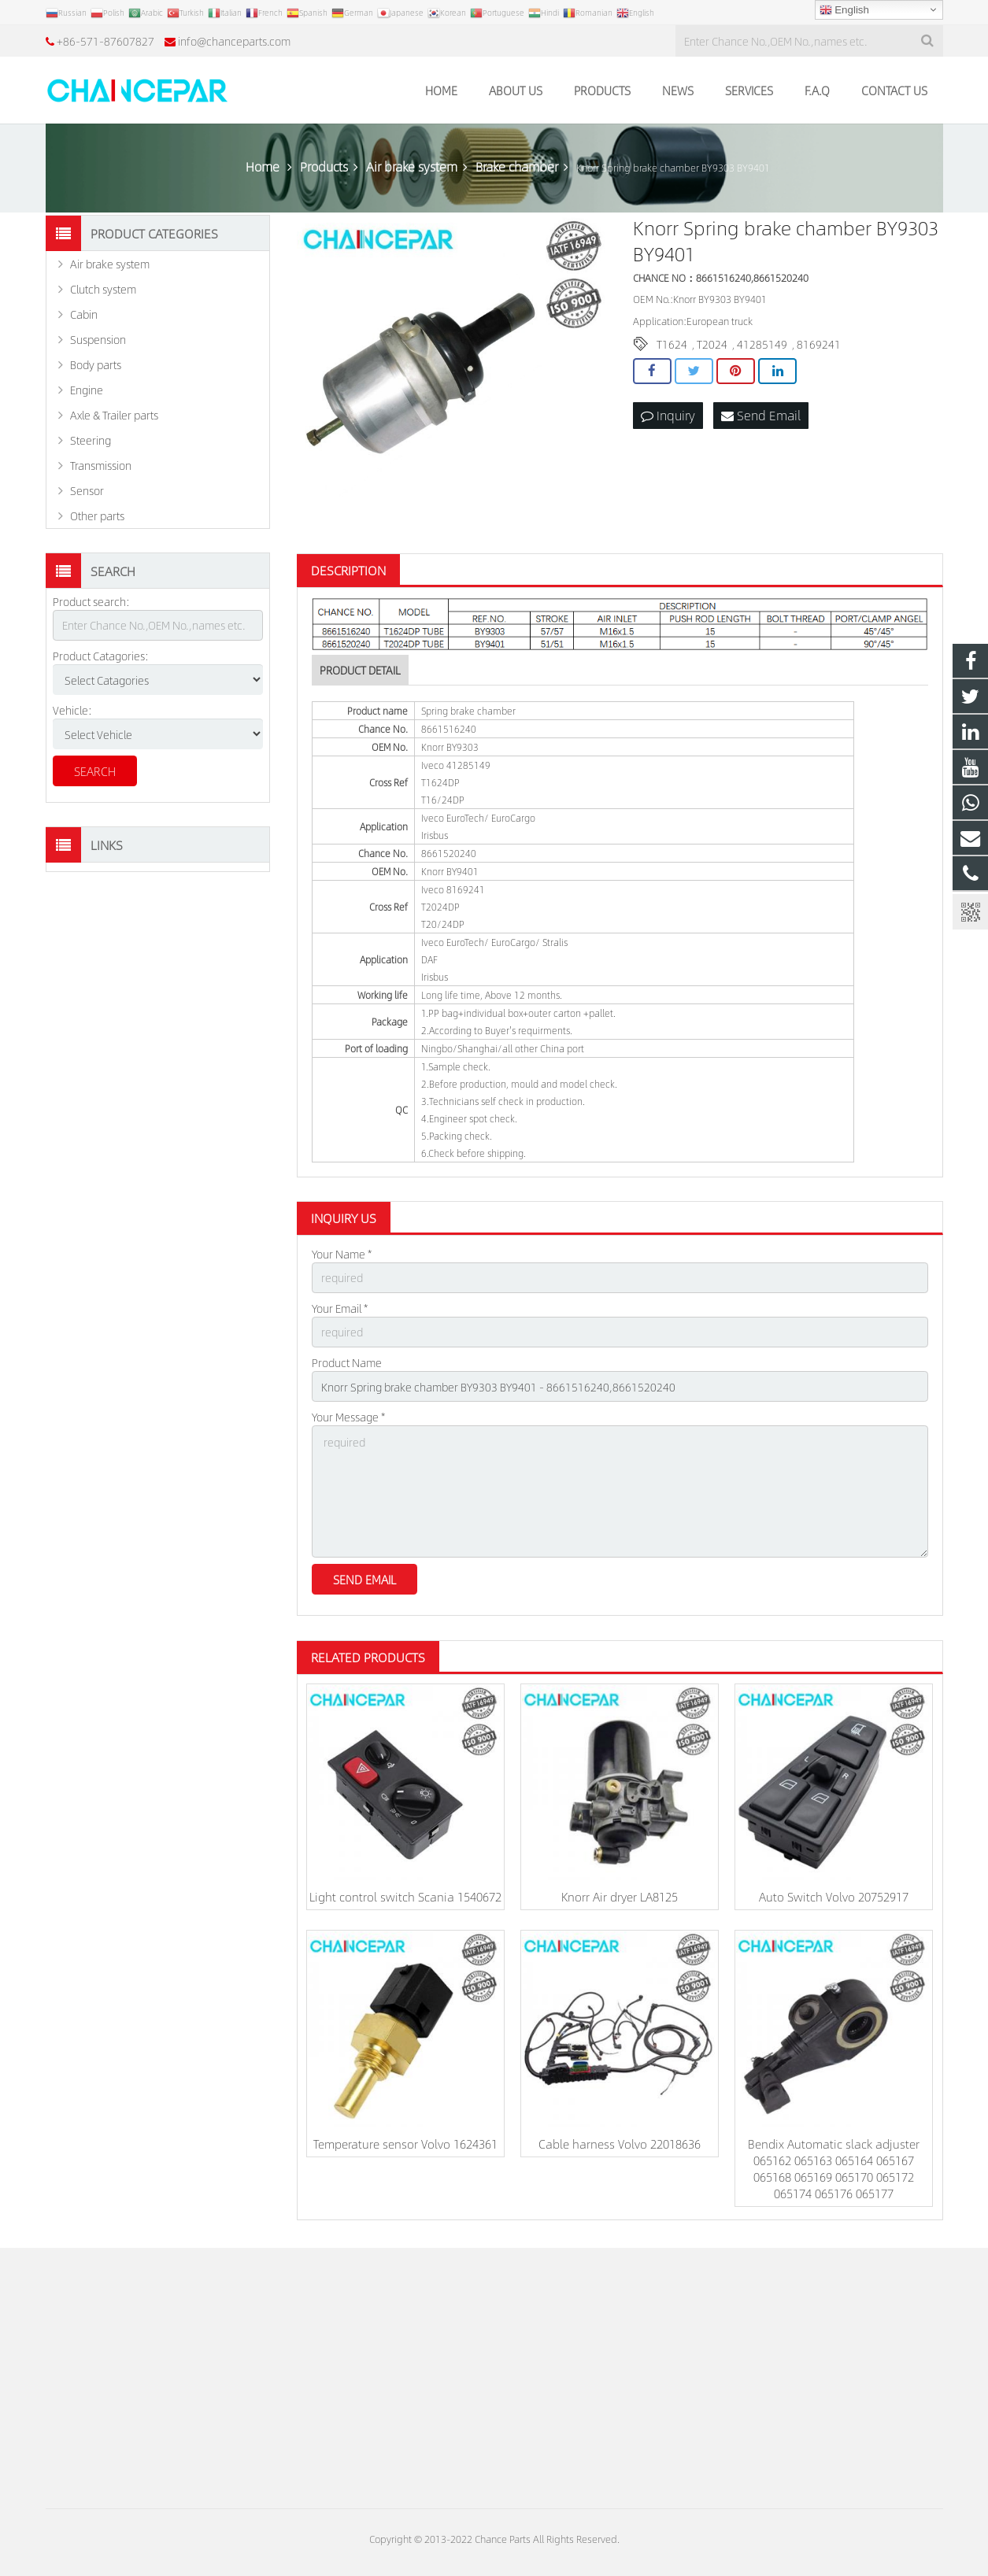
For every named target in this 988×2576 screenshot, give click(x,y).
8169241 (819, 344)
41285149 (762, 344)
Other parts (97, 515)
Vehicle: (72, 710)
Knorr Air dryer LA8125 (619, 1896)
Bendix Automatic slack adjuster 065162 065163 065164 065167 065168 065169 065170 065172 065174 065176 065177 (834, 2168)
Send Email (761, 415)
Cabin (84, 314)
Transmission (100, 465)
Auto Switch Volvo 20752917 (833, 1896)
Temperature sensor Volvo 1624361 (405, 2143)
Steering (90, 440)
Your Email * (340, 1308)
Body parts (95, 364)
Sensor (87, 490)
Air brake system (110, 263)
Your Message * (348, 1416)
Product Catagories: (101, 655)
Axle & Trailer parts (114, 414)
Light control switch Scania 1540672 (405, 1896)
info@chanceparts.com (234, 41)
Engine (86, 389)
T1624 (672, 344)
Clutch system (103, 289)
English (844, 10)
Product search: (91, 601)
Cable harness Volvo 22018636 (619, 2143)
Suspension (98, 339)
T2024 (712, 344)
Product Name (347, 1362)
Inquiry (668, 415)
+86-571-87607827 (105, 41)
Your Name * (342, 1253)
